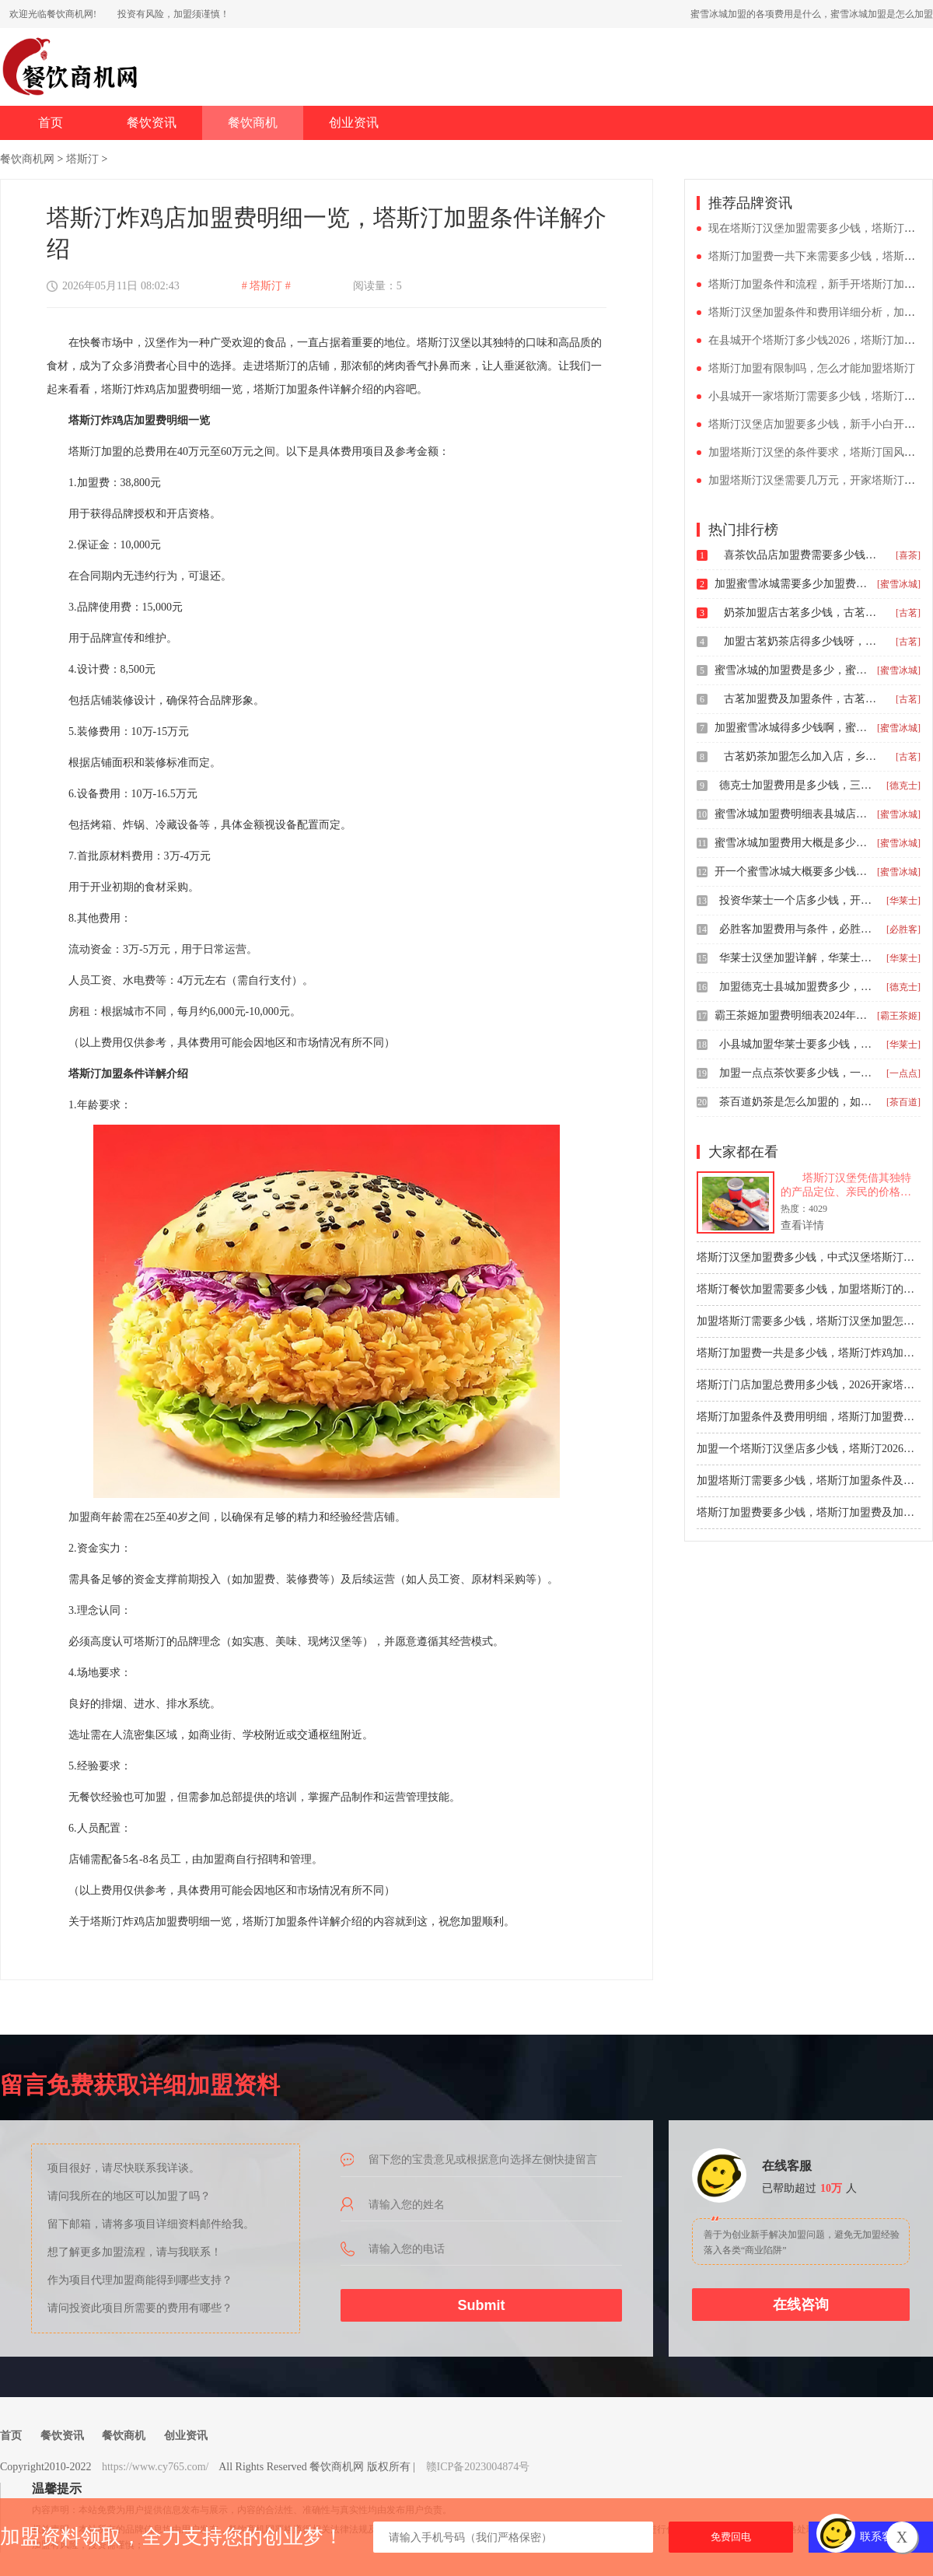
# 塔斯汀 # (266, 286)
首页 (50, 122)
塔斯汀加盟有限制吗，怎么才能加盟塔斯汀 (811, 368)
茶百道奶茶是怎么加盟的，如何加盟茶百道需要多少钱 (797, 1102)
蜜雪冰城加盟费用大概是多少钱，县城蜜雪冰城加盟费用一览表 (792, 843)
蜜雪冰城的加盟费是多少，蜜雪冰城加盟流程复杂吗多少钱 (792, 670)
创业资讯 (354, 122)
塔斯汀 (82, 159)
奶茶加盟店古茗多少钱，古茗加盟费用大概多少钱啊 (801, 612)
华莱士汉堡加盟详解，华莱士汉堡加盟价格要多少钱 (797, 958)
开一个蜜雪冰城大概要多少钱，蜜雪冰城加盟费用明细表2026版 (792, 871)
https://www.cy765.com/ (155, 2467)
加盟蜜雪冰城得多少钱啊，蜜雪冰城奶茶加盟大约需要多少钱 (792, 727)
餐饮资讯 (151, 122)
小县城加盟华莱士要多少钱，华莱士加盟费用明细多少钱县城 (797, 1044)
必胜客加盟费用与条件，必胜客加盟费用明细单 (797, 929)
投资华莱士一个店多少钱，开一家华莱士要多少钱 (797, 900)
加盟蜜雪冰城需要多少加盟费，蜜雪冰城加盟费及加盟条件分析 (792, 584)
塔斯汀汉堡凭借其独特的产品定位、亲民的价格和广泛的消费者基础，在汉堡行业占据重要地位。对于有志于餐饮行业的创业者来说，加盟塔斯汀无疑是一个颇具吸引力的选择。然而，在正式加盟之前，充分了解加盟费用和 (846, 1185)
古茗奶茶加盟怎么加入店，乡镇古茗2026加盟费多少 (801, 756)
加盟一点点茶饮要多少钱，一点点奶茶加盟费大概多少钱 (797, 1073)
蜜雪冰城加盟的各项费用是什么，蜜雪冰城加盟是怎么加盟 (811, 14)
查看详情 (802, 1225)
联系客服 (881, 2537)
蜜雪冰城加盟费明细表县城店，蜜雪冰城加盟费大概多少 (792, 814)
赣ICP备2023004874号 (478, 2467)
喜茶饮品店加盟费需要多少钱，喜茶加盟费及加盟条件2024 (801, 555)
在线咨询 (801, 2304)
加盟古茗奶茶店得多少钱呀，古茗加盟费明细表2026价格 (801, 641)
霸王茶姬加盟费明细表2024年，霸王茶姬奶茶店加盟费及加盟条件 (792, 1015)
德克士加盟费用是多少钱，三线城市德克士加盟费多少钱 (797, 785)
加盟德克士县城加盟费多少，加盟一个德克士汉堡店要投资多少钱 (797, 986)
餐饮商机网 (27, 159)
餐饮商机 (253, 122)
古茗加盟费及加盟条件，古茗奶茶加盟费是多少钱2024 (801, 699)
